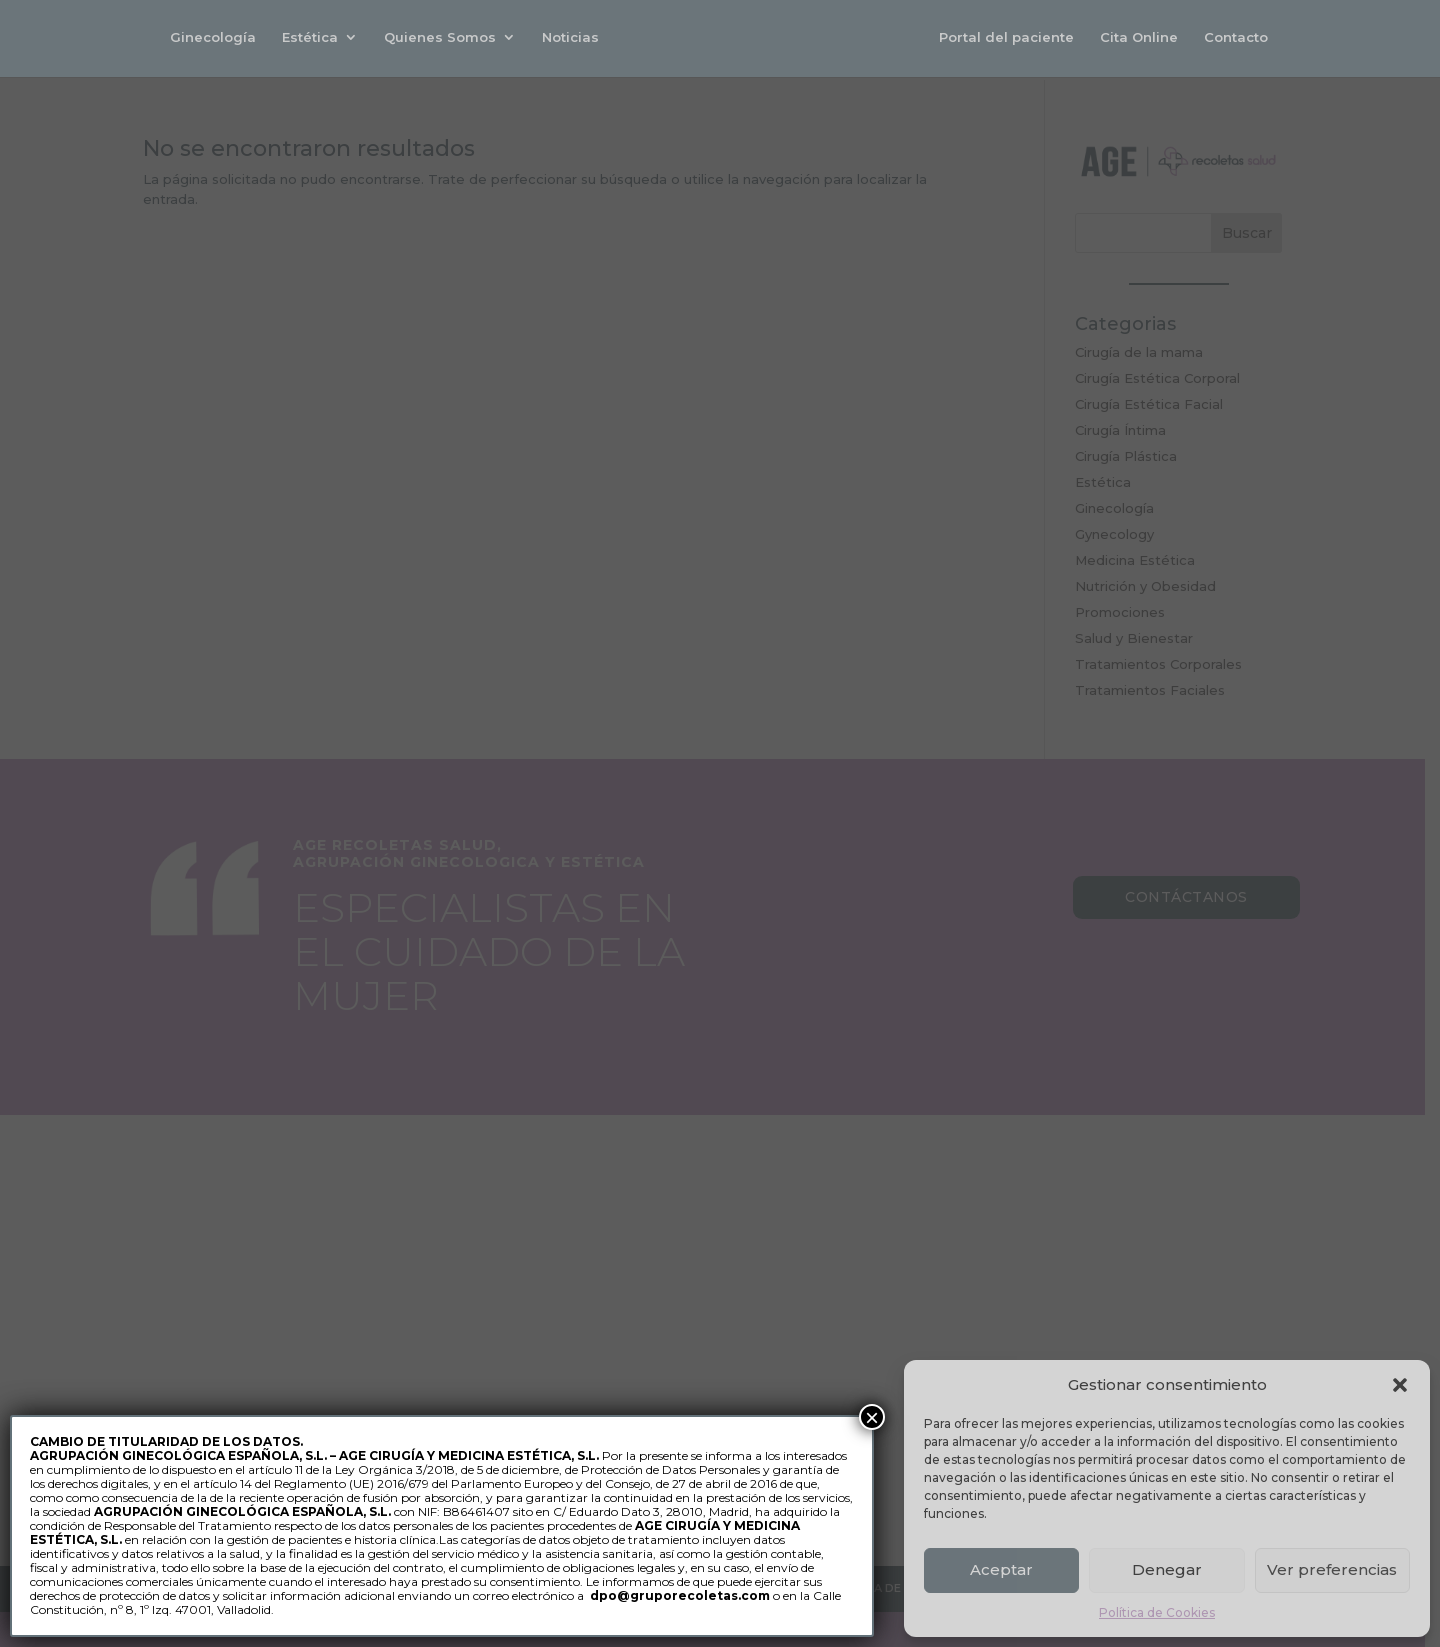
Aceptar (1001, 1569)
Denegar (1167, 1569)
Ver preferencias (1332, 1569)
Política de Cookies (1157, 1612)
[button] (1400, 1385)
